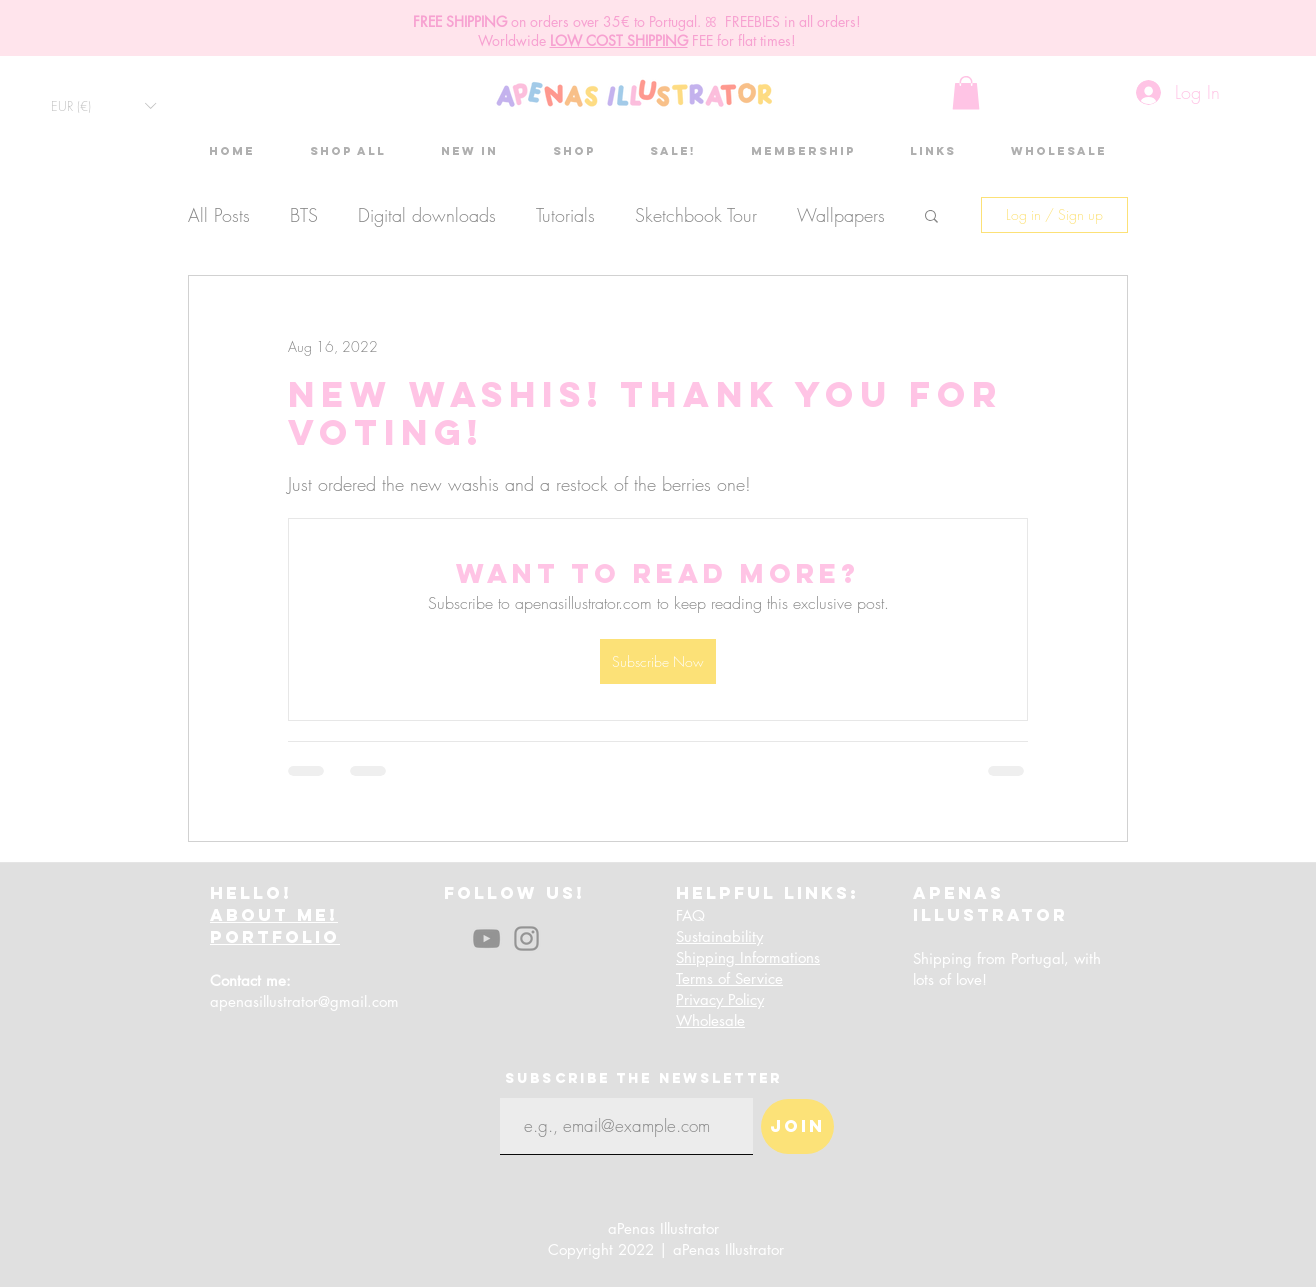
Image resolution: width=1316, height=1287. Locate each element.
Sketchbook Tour (696, 215)
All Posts (219, 215)
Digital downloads (427, 215)
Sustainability (719, 936)
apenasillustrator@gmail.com (304, 1001)
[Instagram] (526, 938)
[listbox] (103, 105)
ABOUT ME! (274, 915)
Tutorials (565, 215)
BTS (304, 215)
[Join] (797, 1126)
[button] (103, 105)
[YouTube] (486, 938)
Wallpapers (841, 215)
